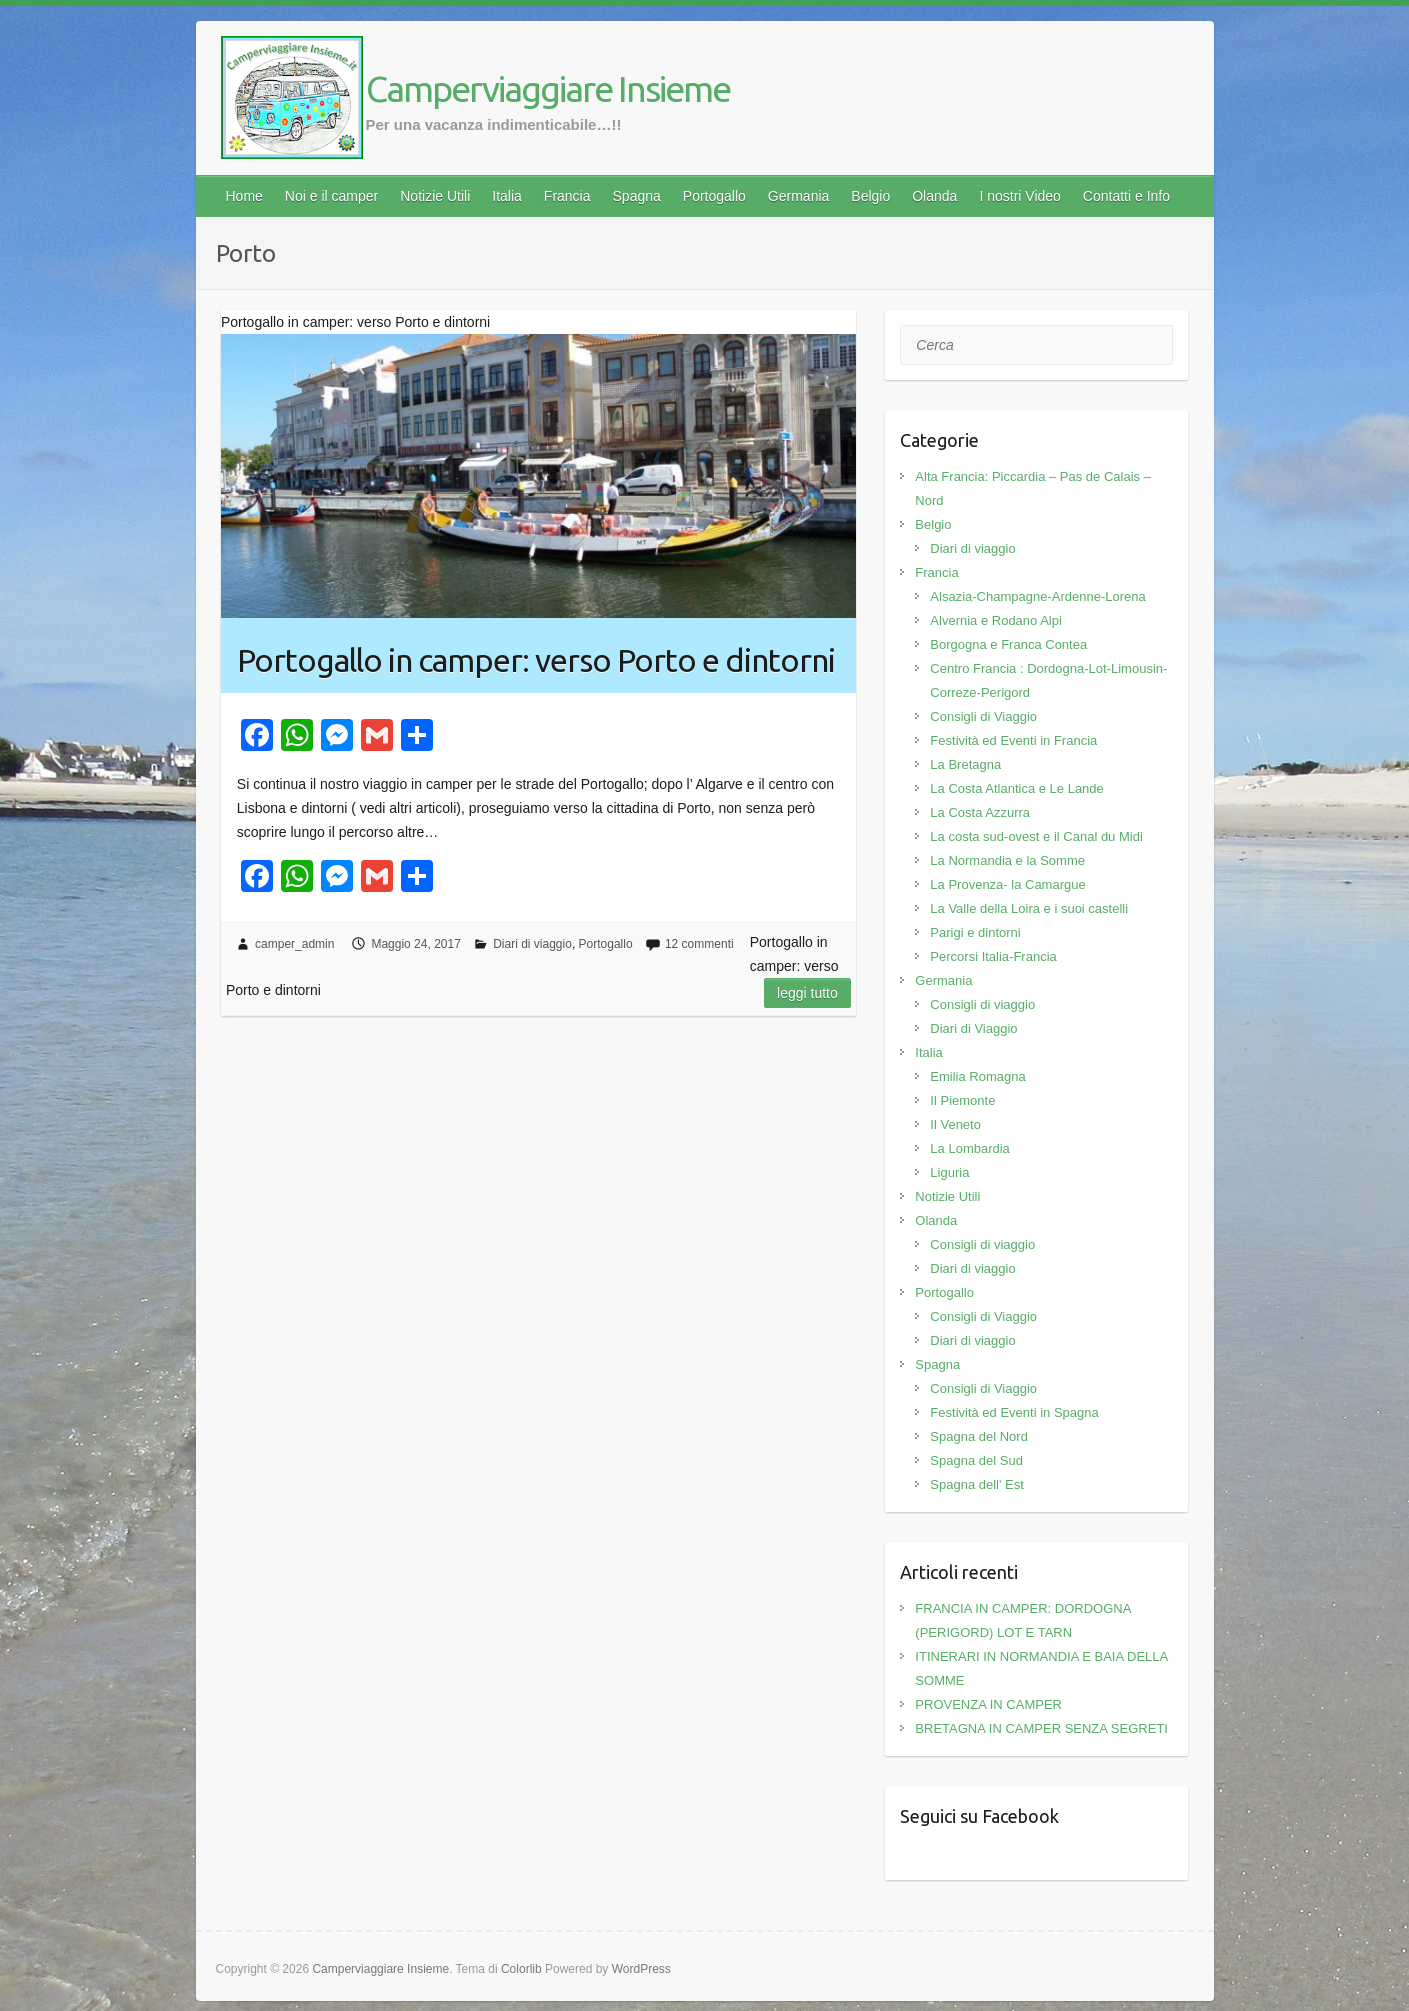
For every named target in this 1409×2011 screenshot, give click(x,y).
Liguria (949, 1172)
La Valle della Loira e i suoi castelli (1029, 908)
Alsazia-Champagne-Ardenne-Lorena (1037, 596)
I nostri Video (1019, 196)
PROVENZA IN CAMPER (988, 1704)
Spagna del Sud (976, 1460)
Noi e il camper (331, 196)
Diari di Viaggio (973, 1028)
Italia (507, 196)
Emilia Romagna (977, 1076)
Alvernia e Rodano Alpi (996, 620)
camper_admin (294, 944)
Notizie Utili (435, 196)
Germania (798, 196)
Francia (567, 196)
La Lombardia (970, 1148)
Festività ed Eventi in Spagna (1014, 1412)
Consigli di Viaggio (983, 716)
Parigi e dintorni (975, 932)
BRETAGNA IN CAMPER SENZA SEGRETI (1041, 1728)
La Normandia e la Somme (1007, 860)
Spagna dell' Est (977, 1484)
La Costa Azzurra (980, 812)
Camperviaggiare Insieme (548, 88)
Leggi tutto (807, 993)
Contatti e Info (1126, 196)
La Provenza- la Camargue (1007, 884)
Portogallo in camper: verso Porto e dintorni (536, 660)
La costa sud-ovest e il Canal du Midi (1036, 836)
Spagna (637, 196)
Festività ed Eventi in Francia (1013, 740)
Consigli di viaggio (982, 1004)
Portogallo (714, 196)
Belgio (870, 196)
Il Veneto (955, 1124)
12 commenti (699, 944)
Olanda (934, 196)
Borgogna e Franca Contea (1008, 644)
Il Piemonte (962, 1100)
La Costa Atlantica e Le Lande (1016, 788)
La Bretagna (965, 764)
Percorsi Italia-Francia (993, 956)
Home (244, 196)
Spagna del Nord (979, 1436)
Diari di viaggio (532, 944)
